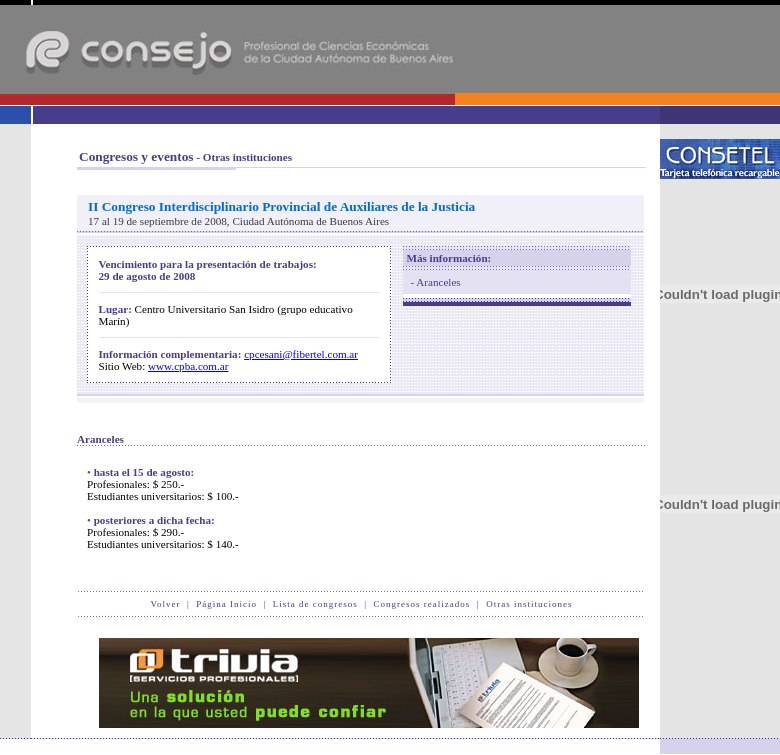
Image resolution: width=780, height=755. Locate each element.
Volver (166, 604)
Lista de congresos (315, 604)
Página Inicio (226, 604)
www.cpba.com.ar (188, 366)
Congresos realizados (422, 604)
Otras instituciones (529, 604)
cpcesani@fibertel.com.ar (301, 354)
